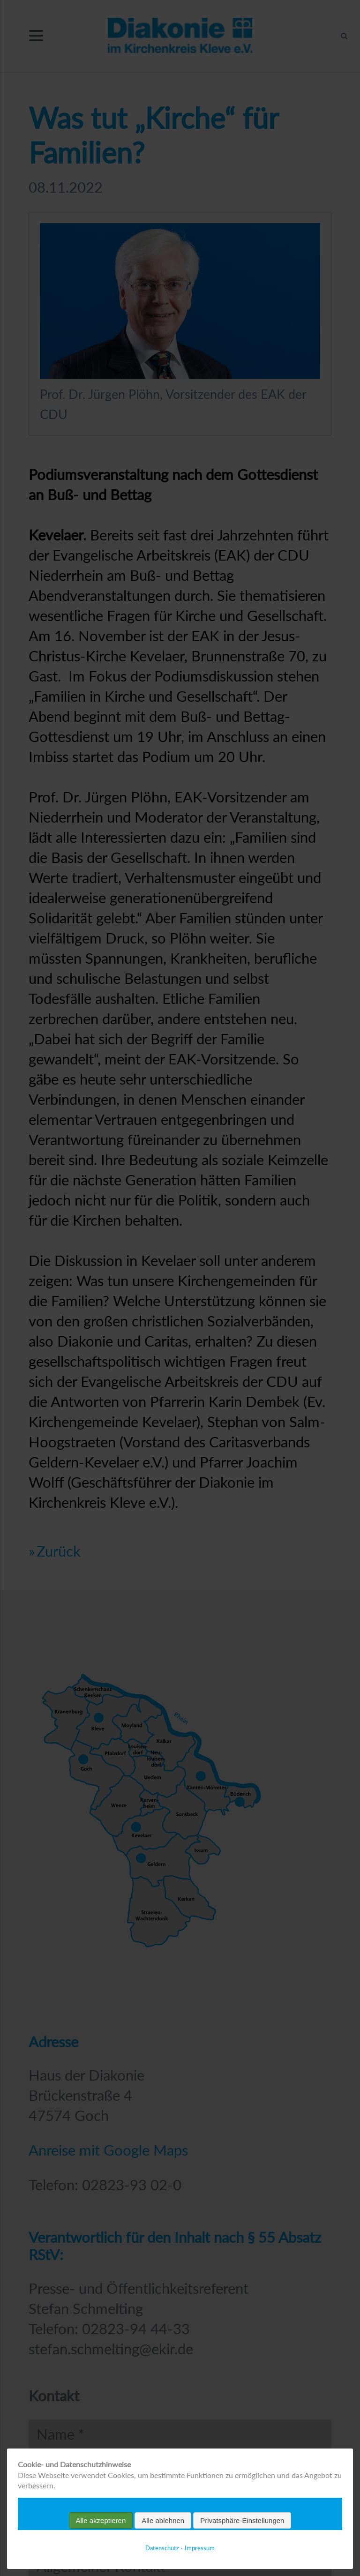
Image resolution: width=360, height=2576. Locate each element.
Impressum (200, 2548)
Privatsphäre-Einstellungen (242, 2520)
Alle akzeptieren (101, 2520)
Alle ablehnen (163, 2520)
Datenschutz (162, 2548)
